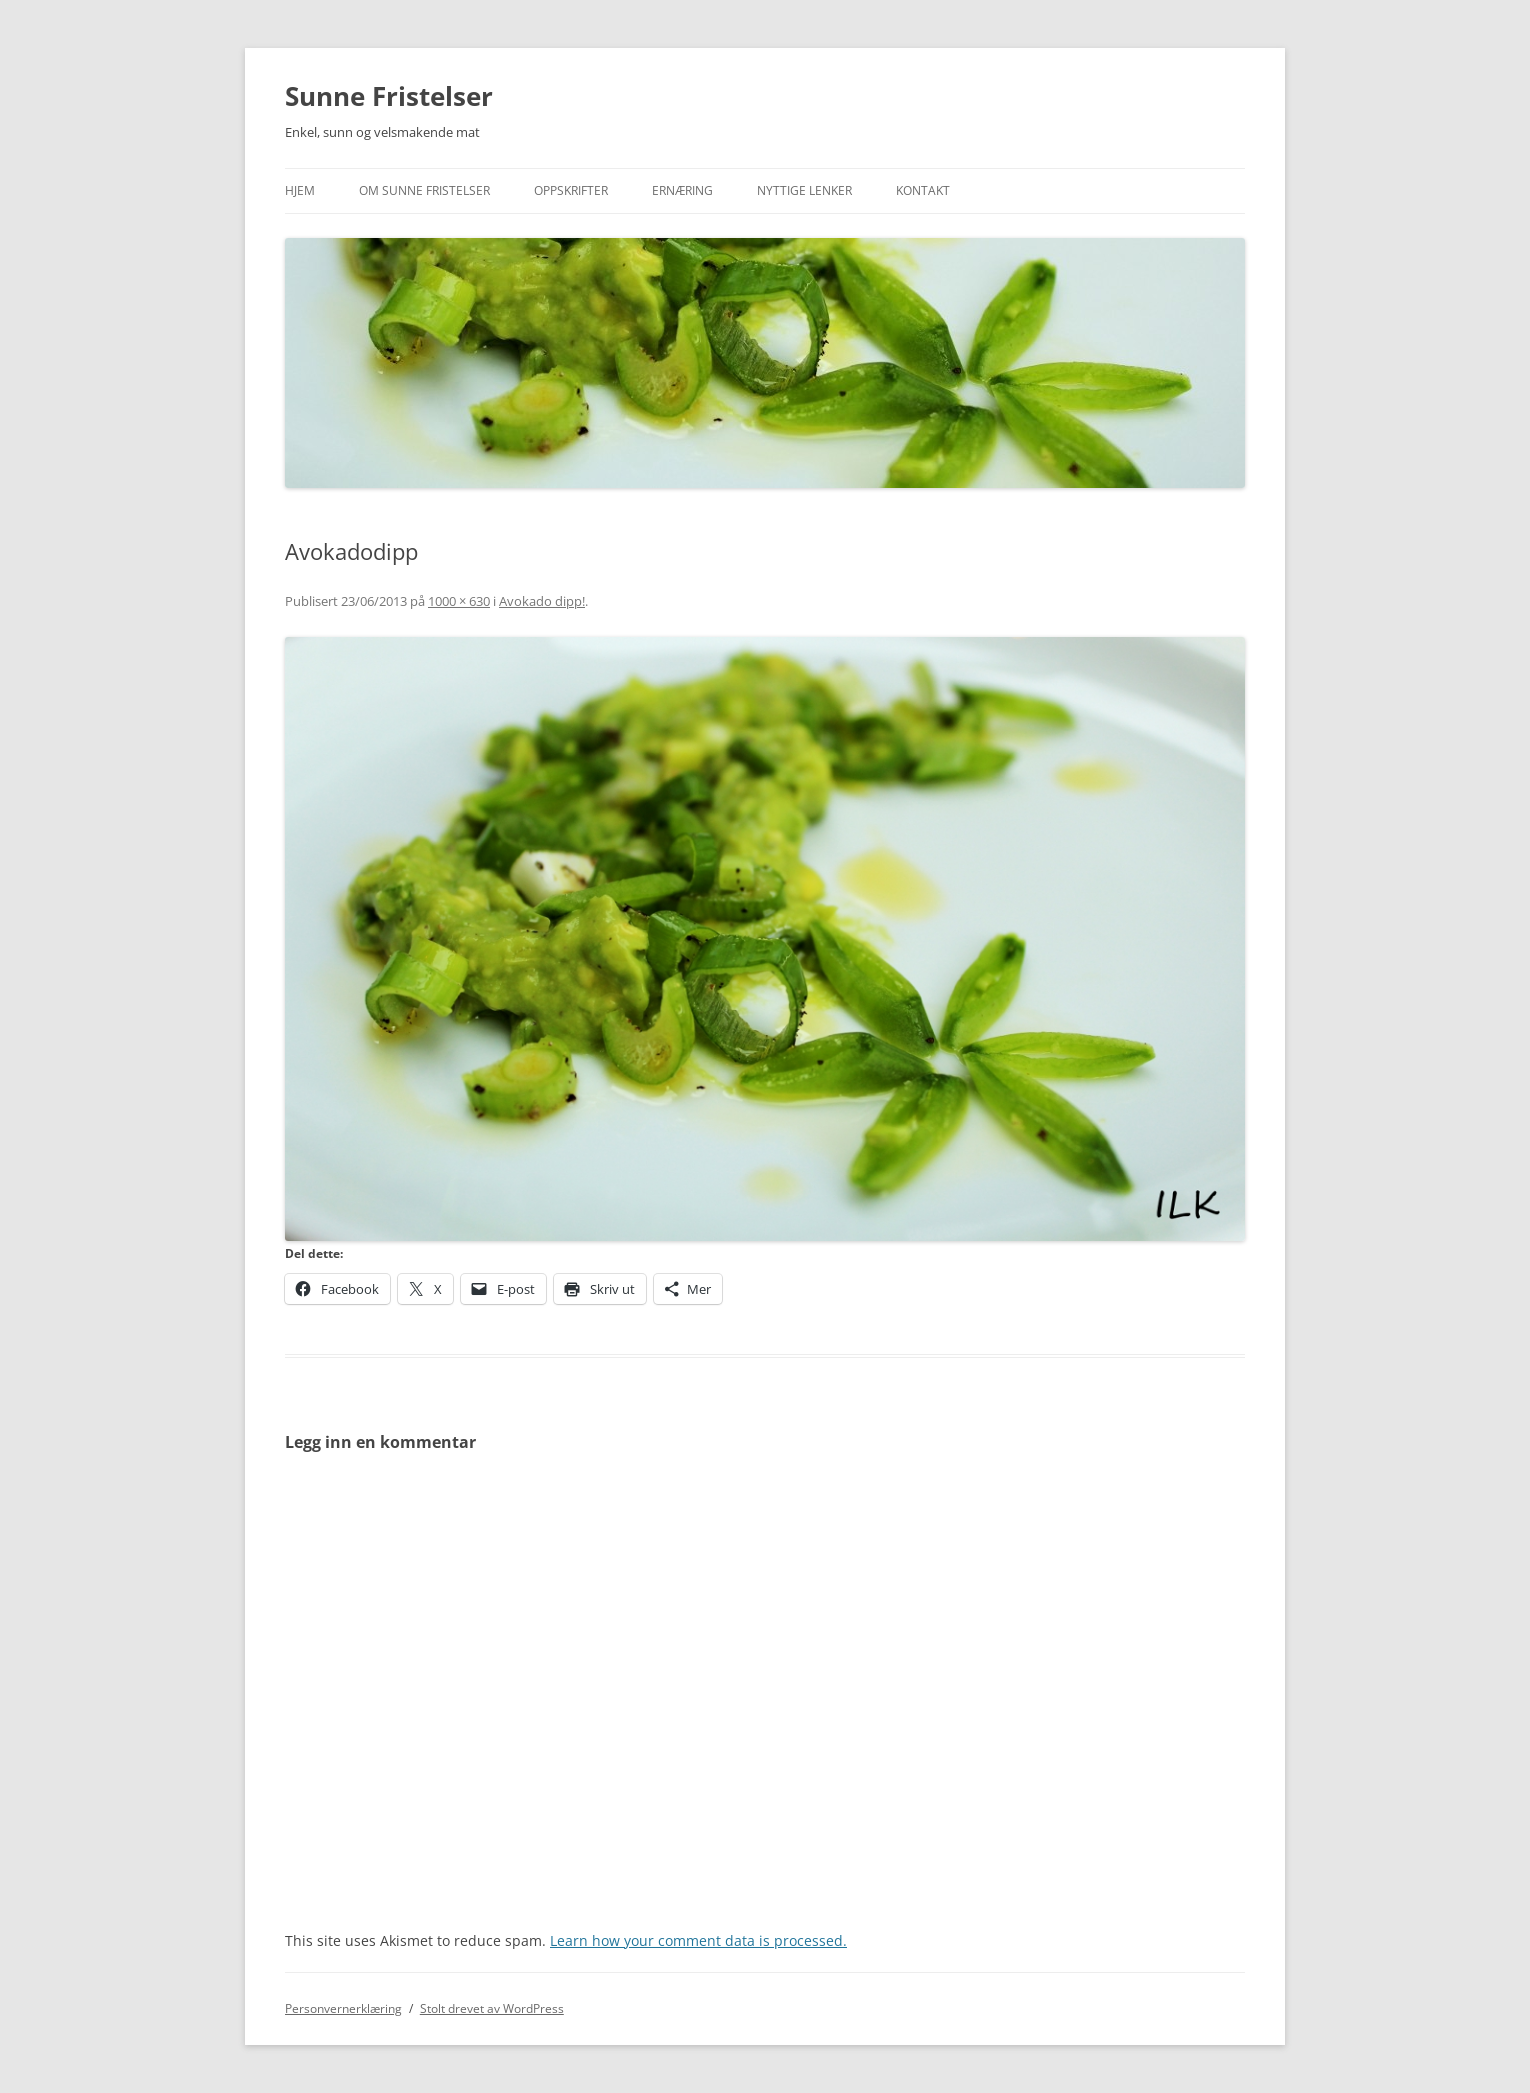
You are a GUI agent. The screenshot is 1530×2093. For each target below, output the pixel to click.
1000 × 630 (459, 601)
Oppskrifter (571, 190)
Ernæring (682, 190)
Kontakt (923, 190)
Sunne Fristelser (389, 96)
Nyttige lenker (804, 190)
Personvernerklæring (343, 2008)
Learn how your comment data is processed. (698, 1940)
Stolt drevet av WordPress (492, 2008)
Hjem (300, 190)
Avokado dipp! (542, 601)
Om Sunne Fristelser (424, 190)
